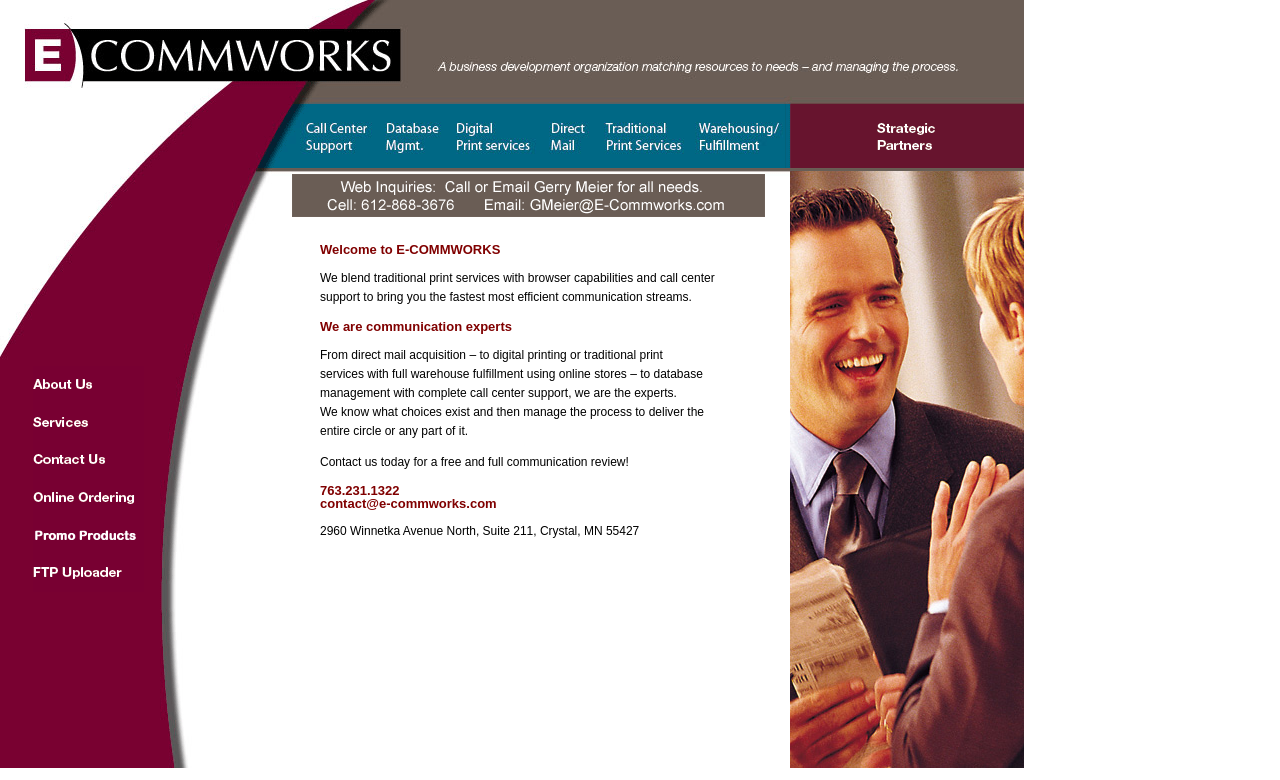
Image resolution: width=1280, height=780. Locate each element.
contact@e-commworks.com (408, 503)
